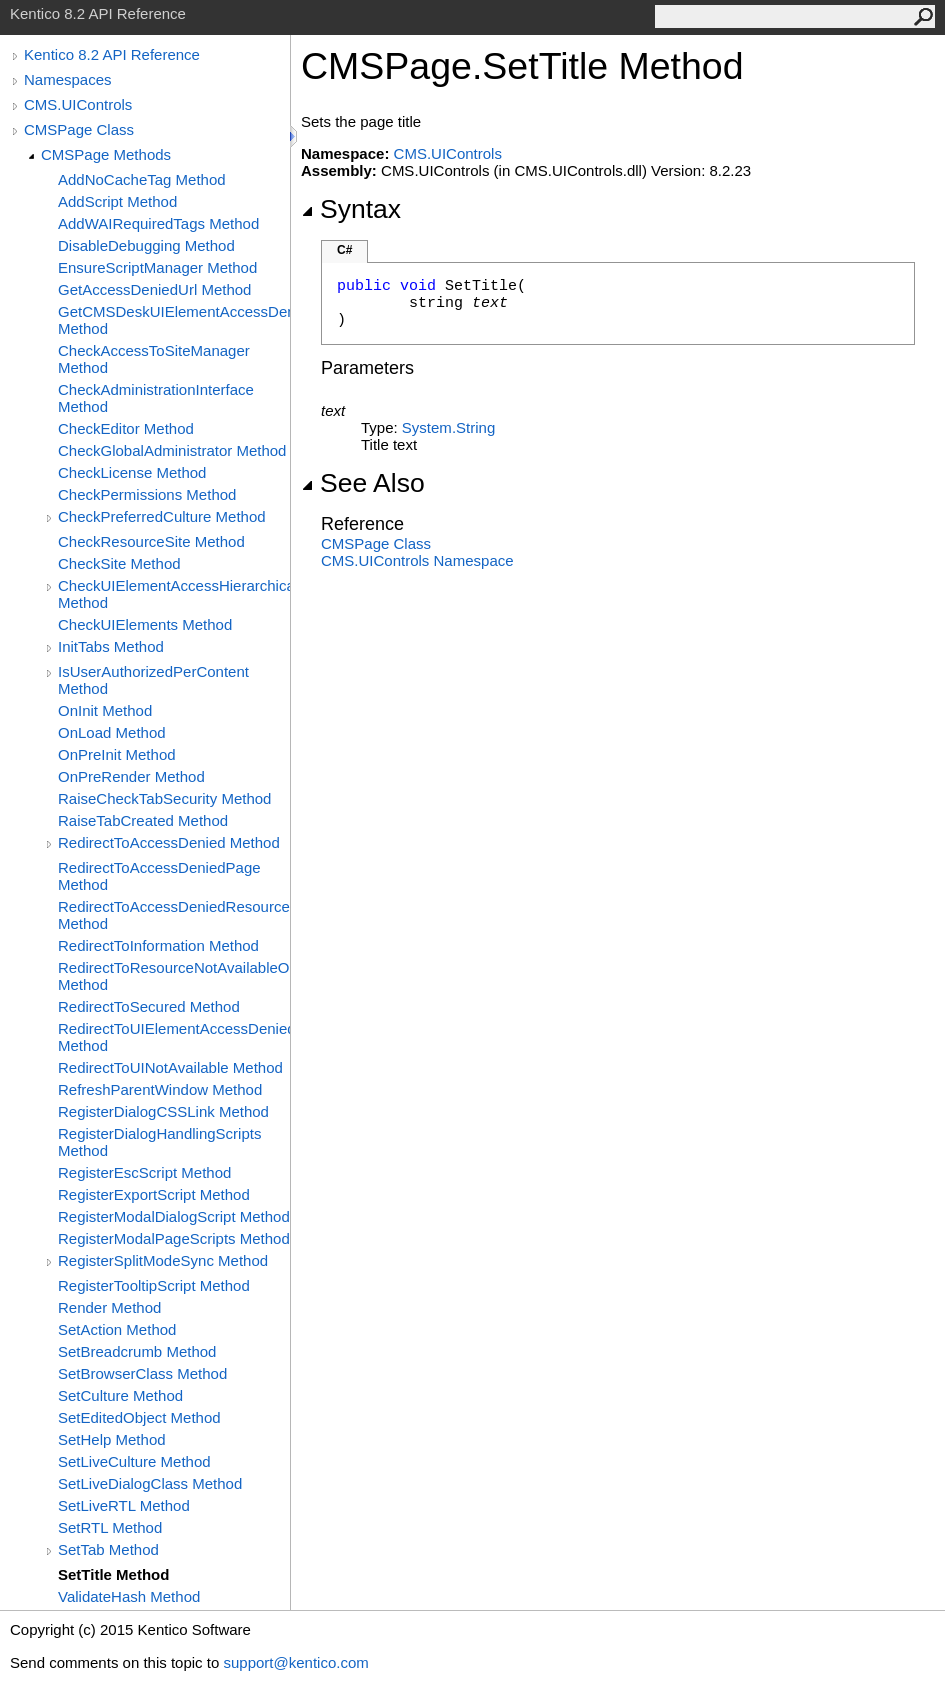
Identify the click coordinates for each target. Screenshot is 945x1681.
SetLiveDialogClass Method (150, 1483)
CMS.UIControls (78, 104)
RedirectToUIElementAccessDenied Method (174, 1037)
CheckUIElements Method (145, 624)
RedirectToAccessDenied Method (169, 842)
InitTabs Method (111, 646)
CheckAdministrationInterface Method (156, 398)
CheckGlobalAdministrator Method (172, 450)
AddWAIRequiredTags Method (158, 223)
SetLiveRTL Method (124, 1505)
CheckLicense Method (132, 472)
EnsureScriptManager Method (157, 267)
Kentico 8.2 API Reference (112, 54)
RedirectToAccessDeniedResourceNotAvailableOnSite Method (174, 915)
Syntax (351, 209)
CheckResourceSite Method (151, 541)
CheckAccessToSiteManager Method (154, 359)
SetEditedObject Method (139, 1417)
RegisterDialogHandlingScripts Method (159, 1142)
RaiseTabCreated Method (143, 820)
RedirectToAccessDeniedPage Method (159, 876)
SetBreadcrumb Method (137, 1351)
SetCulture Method (120, 1395)
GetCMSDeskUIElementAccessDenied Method (174, 320)
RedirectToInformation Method (158, 945)
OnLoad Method (112, 732)
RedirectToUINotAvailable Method (170, 1067)
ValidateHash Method (129, 1596)
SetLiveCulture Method (134, 1461)
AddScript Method (117, 201)
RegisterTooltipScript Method (154, 1285)
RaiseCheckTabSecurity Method (164, 798)
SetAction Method (117, 1329)
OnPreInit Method (117, 754)
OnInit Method (105, 710)
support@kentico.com (295, 1662)
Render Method (109, 1307)
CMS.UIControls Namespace (417, 560)
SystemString (448, 427)
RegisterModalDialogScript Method (174, 1216)
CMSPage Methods (106, 154)
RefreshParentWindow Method (160, 1089)
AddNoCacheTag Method (142, 179)
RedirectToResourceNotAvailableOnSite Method (174, 976)
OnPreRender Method (131, 776)
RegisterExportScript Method (154, 1194)
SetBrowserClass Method (142, 1373)
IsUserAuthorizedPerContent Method (153, 680)
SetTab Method (108, 1549)
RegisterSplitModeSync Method (163, 1260)
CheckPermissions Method (147, 494)
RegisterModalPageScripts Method (174, 1238)
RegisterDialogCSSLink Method (163, 1111)
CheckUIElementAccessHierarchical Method (174, 594)
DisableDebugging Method (146, 245)
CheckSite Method (119, 563)
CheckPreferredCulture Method (162, 516)
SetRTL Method (110, 1527)
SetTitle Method (113, 1574)
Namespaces (68, 79)
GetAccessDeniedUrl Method (154, 289)
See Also (363, 483)
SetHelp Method (112, 1439)
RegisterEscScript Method (144, 1172)
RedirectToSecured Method (149, 1006)
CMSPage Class (79, 129)
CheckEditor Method (126, 428)
